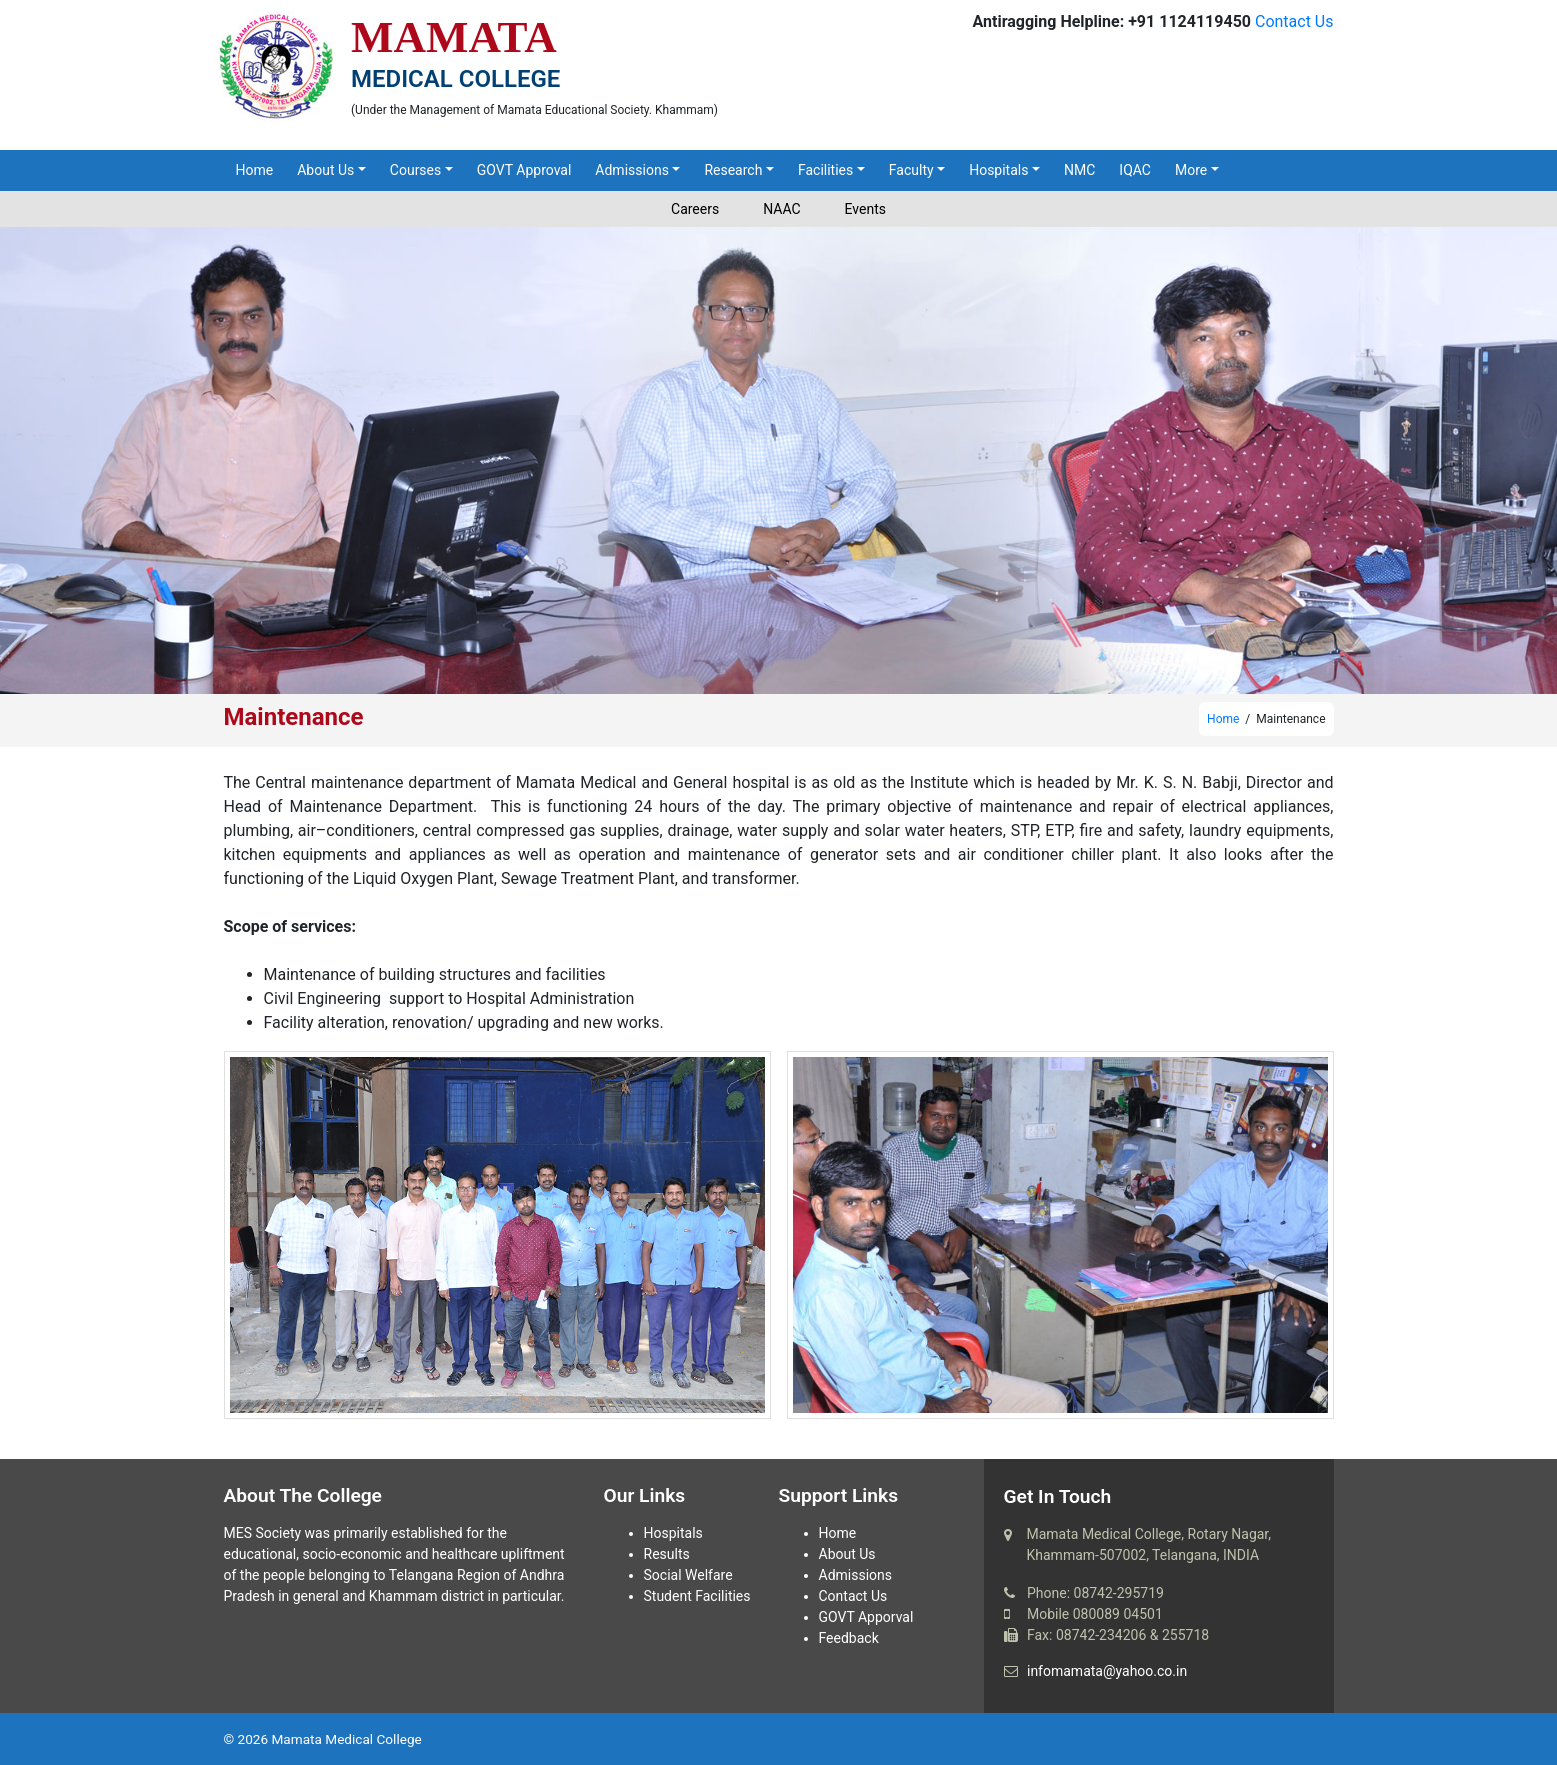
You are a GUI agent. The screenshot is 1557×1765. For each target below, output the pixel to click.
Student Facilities (697, 1596)
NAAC (781, 209)
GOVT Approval (524, 170)
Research (733, 170)
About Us (325, 170)
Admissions (632, 170)
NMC (1079, 170)
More (1191, 170)
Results (667, 1554)
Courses (415, 170)
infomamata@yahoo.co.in (1107, 1671)
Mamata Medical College (346, 1739)
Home (255, 170)
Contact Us (1294, 21)
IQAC (1135, 170)
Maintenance (294, 717)
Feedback (849, 1638)
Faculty (911, 170)
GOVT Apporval (866, 1617)
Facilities (825, 170)
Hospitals (998, 170)
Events (865, 209)
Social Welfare (688, 1575)
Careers (695, 209)
